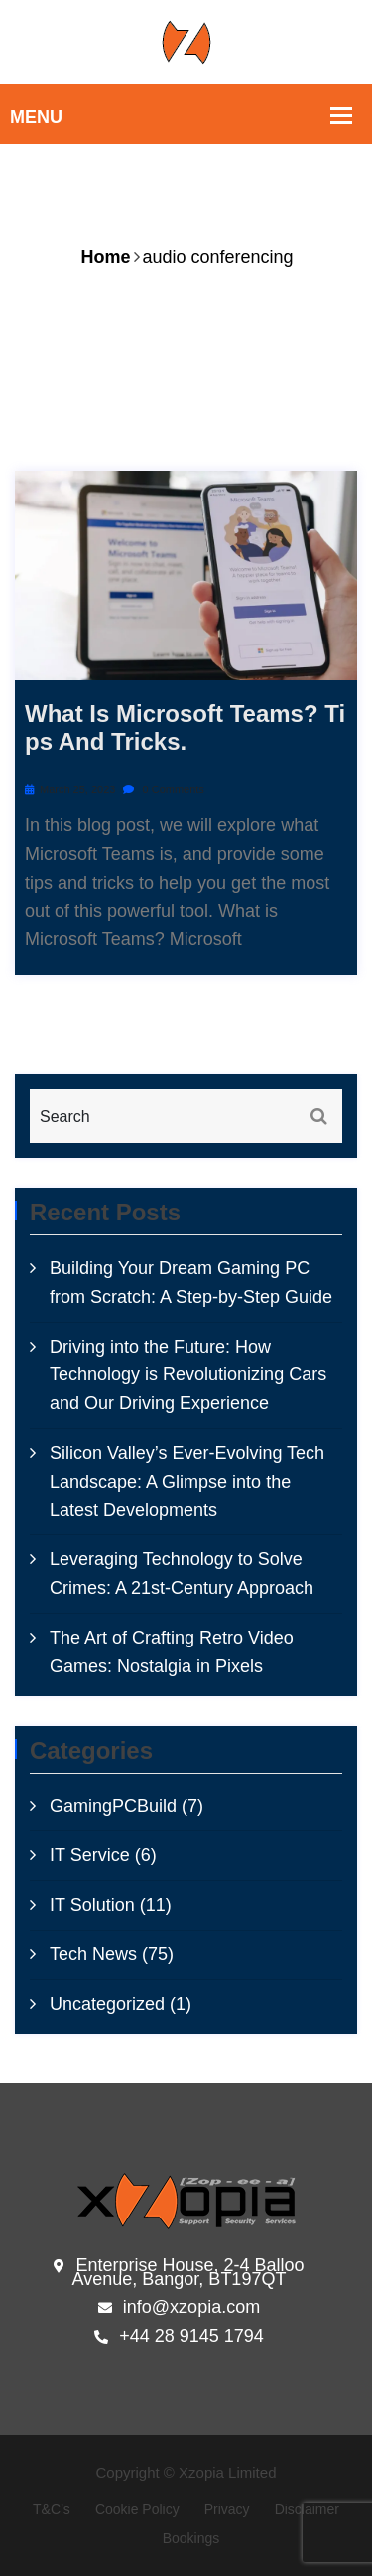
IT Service (90, 1855)
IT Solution (92, 1905)
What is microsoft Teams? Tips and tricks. (185, 728)
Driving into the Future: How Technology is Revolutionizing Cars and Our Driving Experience (188, 1375)
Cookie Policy (137, 2509)
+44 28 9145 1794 (179, 2337)
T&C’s (51, 2509)
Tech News (93, 1954)
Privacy (227, 2509)
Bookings (191, 2538)
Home (105, 257)
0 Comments (163, 789)
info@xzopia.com (179, 2308)
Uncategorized (107, 2004)
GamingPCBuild (113, 1806)
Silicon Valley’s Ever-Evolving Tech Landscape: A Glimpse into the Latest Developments (187, 1481)
